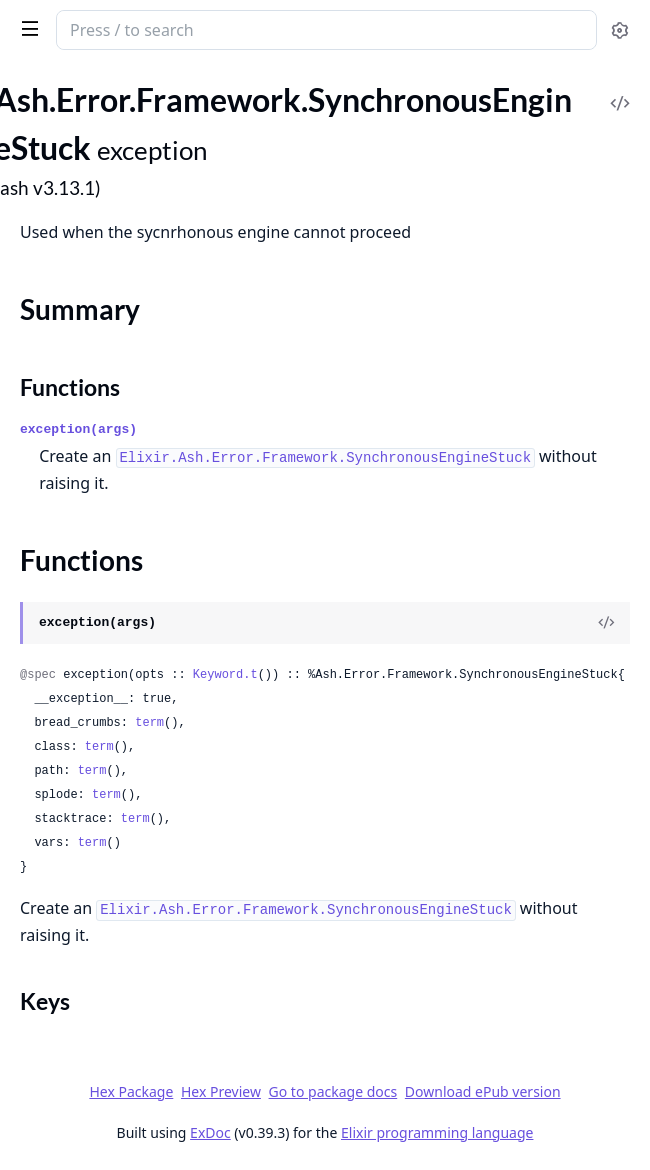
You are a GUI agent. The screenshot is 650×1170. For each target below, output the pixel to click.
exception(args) (78, 429)
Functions (70, 387)
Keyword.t (225, 675)
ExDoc (210, 1132)
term (149, 723)
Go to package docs (333, 1092)
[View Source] (606, 623)
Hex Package (131, 1091)
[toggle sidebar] (26, 28)
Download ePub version (483, 1091)
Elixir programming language (437, 1132)
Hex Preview (221, 1091)
